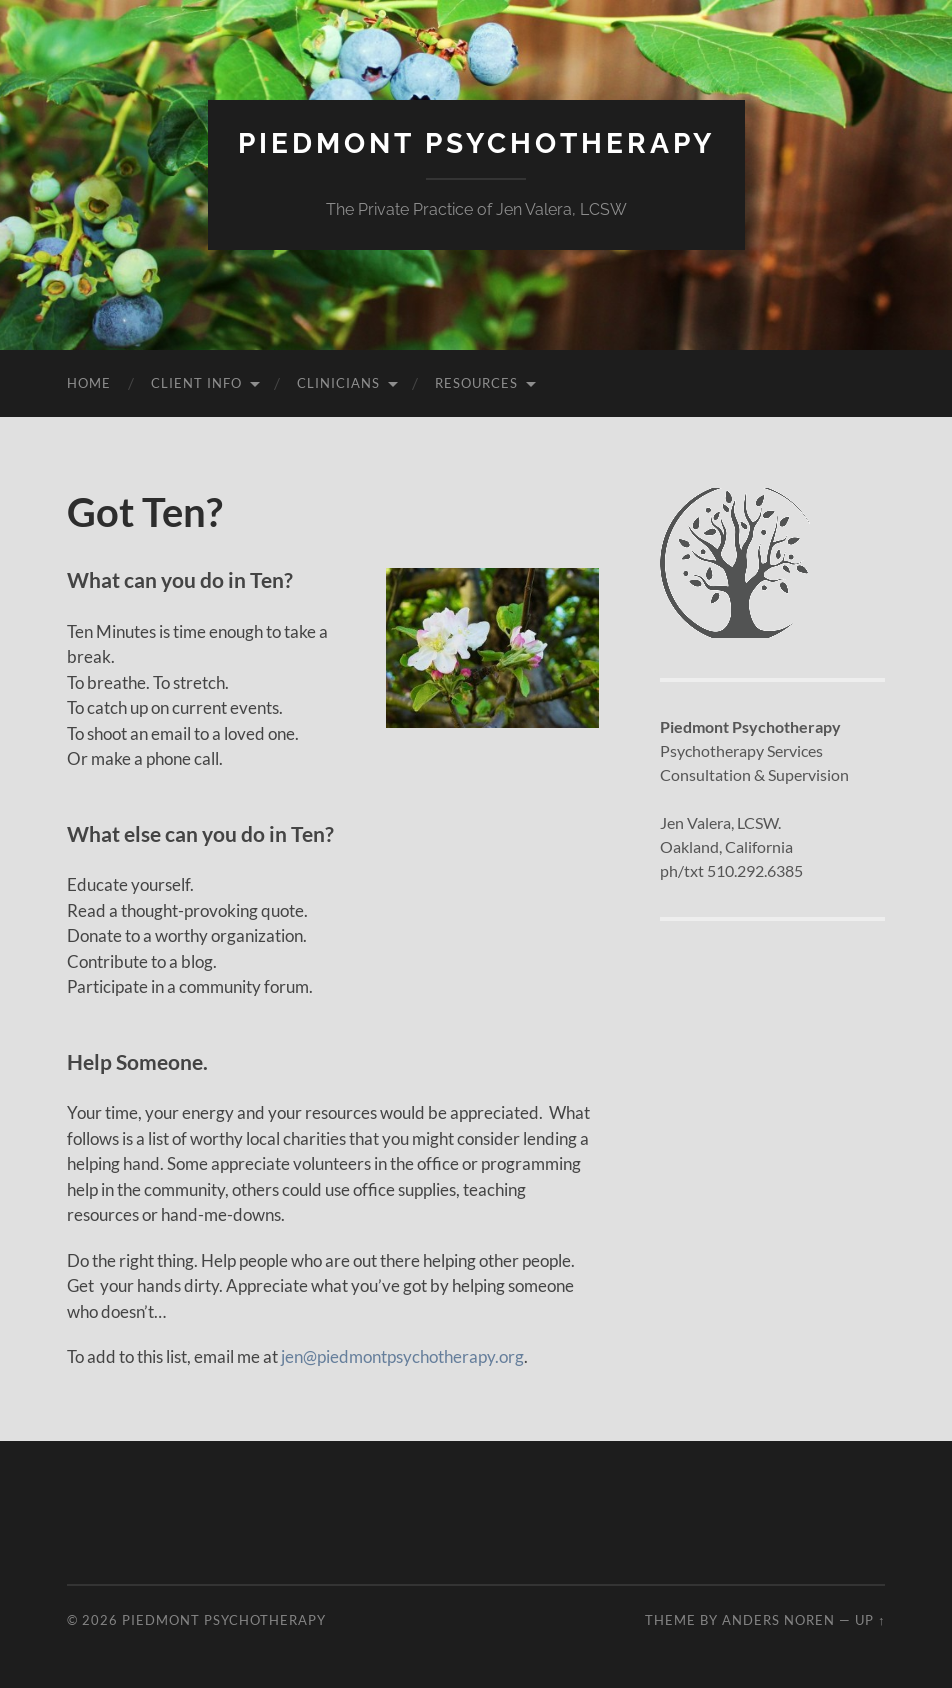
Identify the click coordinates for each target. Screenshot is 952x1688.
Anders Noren (778, 1620)
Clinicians (338, 383)
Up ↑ (870, 1620)
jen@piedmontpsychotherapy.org (402, 1356)
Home (89, 383)
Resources (476, 383)
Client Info (196, 383)
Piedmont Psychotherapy (476, 143)
